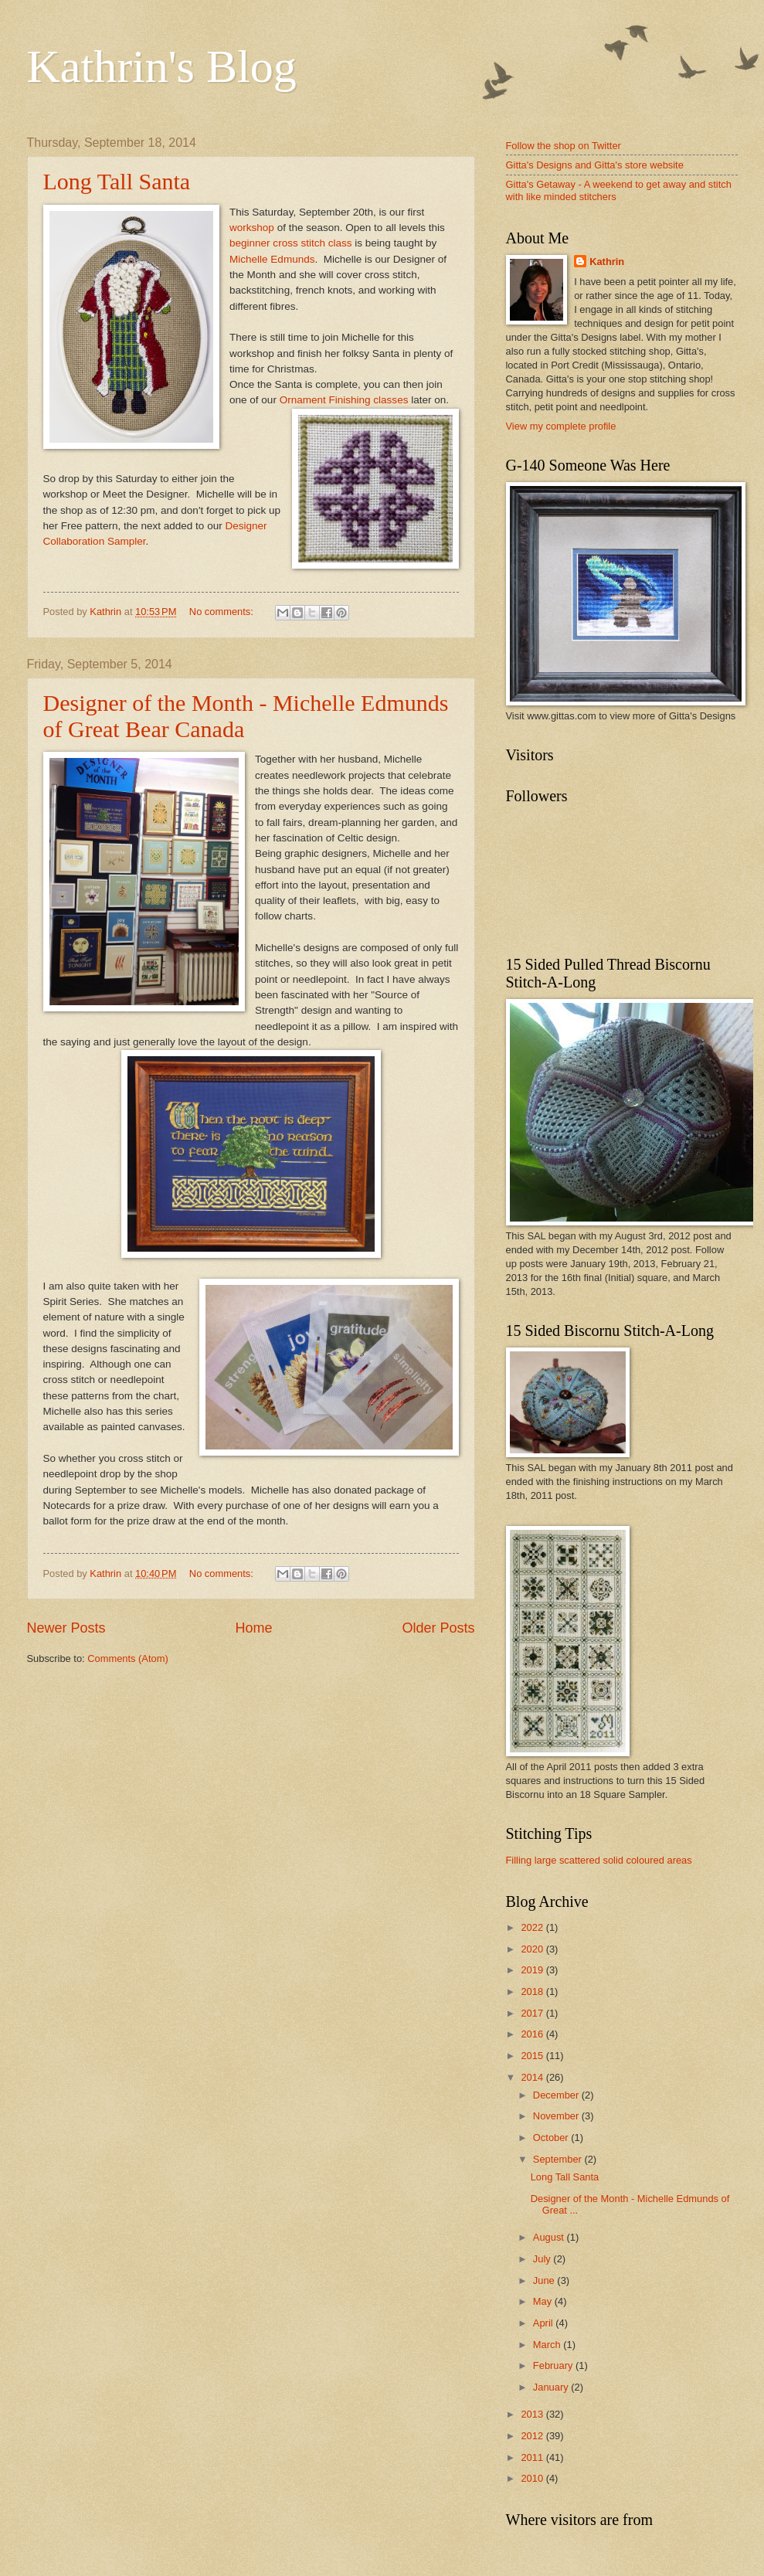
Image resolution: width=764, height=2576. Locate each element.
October (552, 2137)
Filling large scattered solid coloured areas (599, 1860)
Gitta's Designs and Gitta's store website (595, 165)
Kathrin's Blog (162, 66)
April (544, 2323)
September (559, 2159)
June (545, 2280)
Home (253, 1628)
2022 (533, 1927)
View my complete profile (561, 426)
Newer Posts (66, 1628)
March (548, 2344)
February (554, 2365)
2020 (533, 1949)
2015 (533, 2055)
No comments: (222, 611)
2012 (533, 2436)
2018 (533, 1991)
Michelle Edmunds (271, 259)
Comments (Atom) (127, 1658)
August (550, 2237)
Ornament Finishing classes (344, 400)
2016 (533, 2034)
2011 (533, 2457)
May (544, 2301)
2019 (533, 1970)
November (557, 2116)
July (543, 2259)
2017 (533, 2013)
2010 (533, 2478)
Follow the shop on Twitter (563, 145)
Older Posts (438, 1628)
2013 (533, 2414)
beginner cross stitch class (290, 243)
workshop (251, 227)
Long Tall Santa (117, 181)
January (552, 2387)
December (557, 2095)
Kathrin (606, 261)
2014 (533, 2077)
